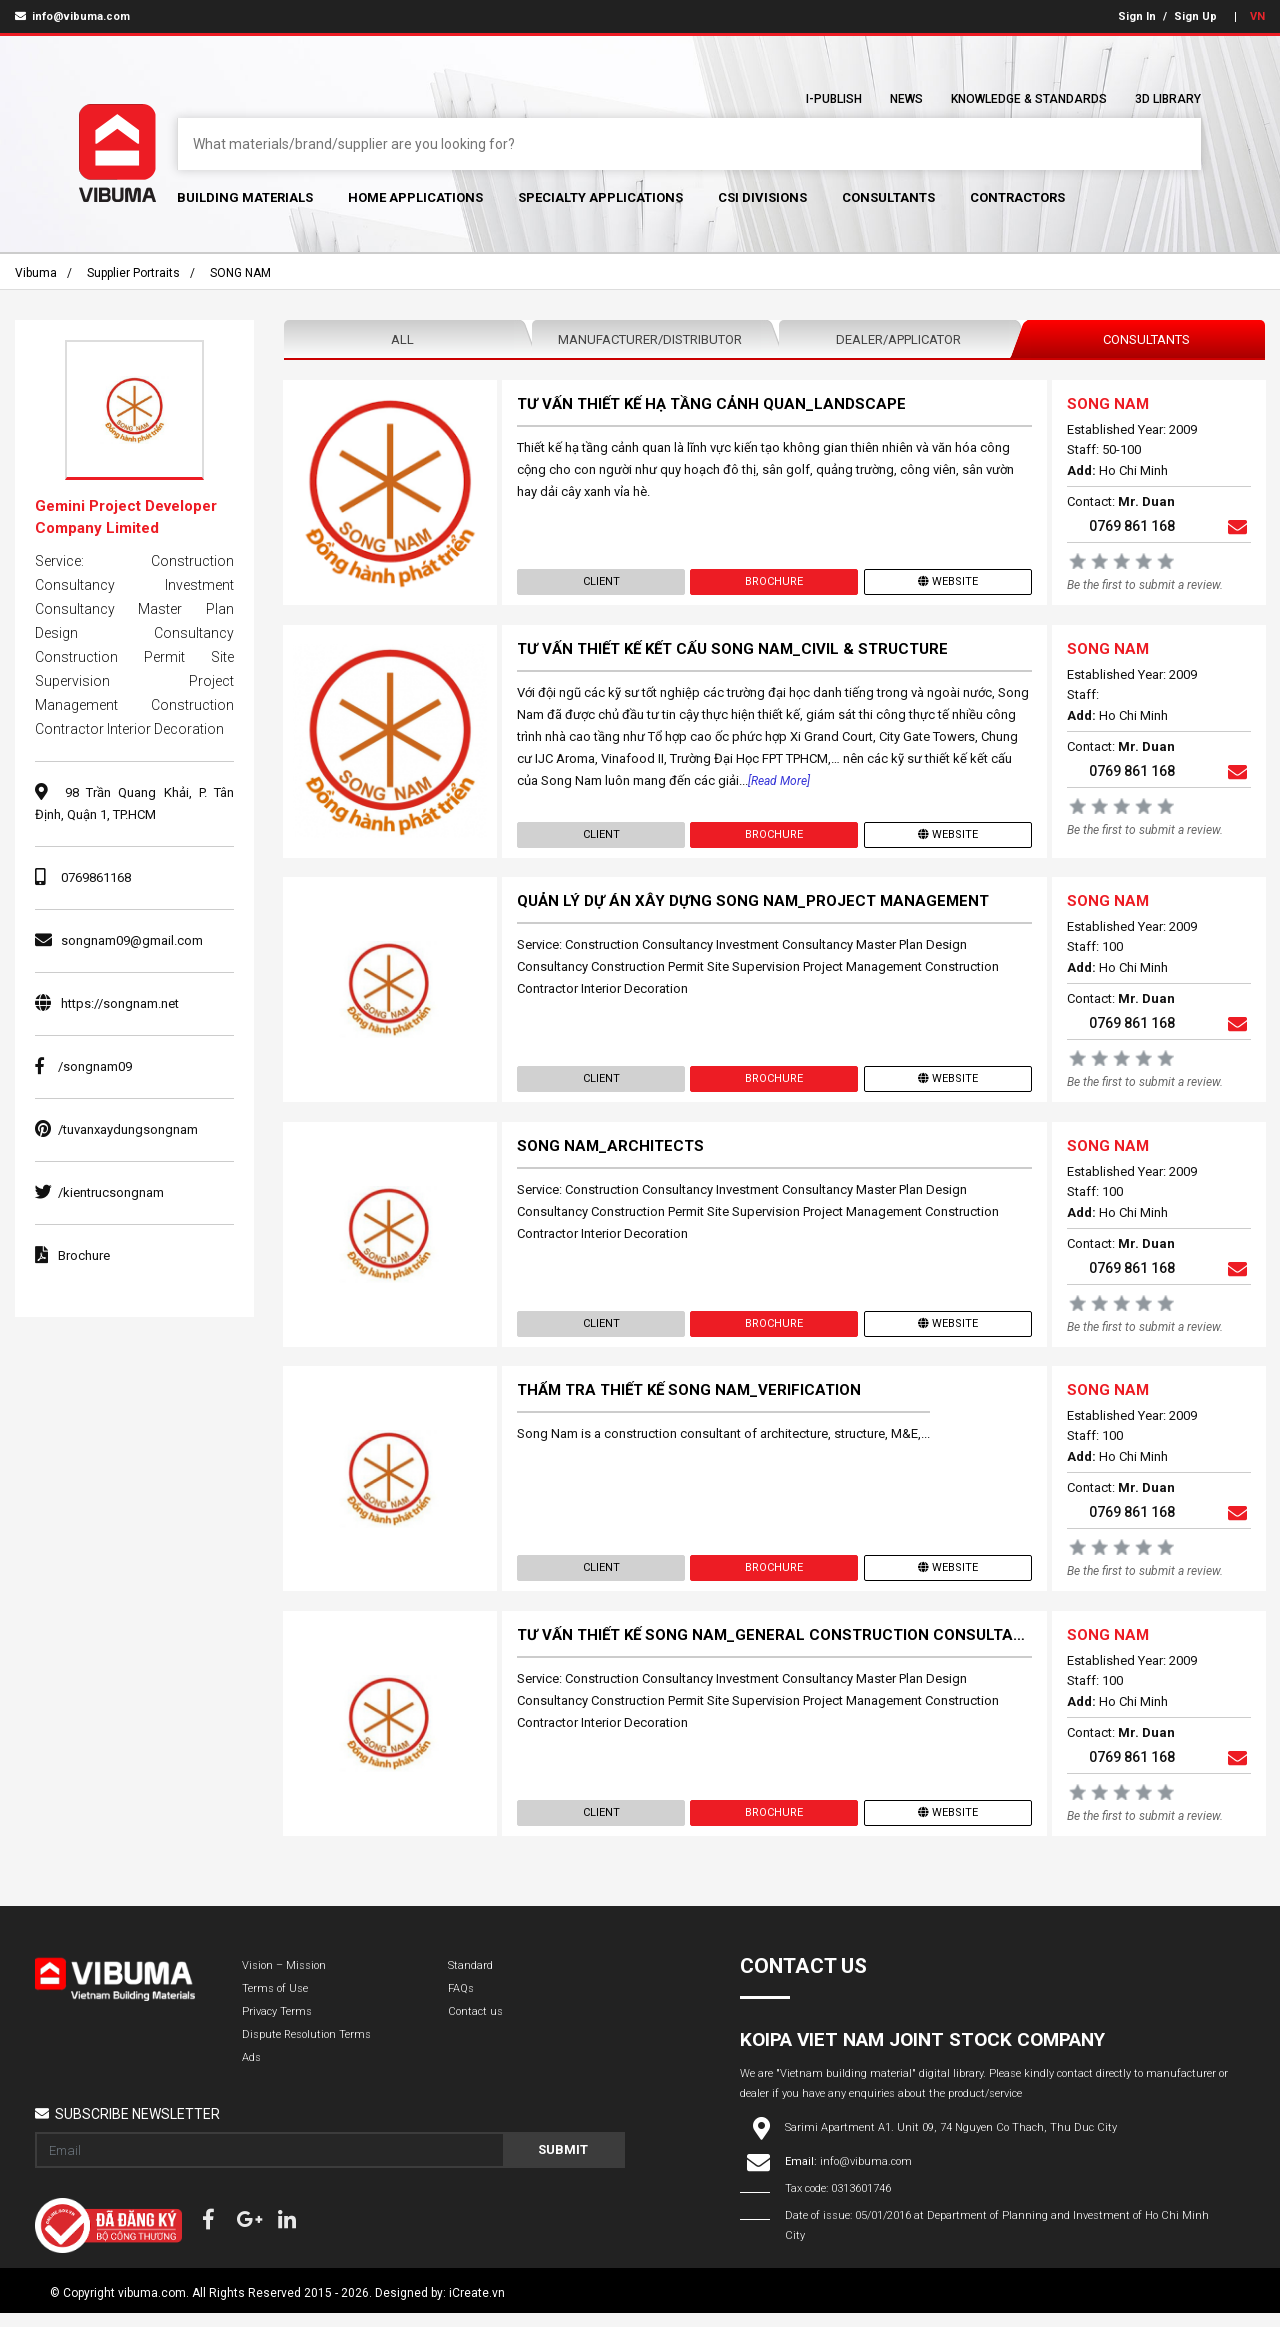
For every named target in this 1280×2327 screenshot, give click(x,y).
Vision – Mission (284, 1979)
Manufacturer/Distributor (650, 339)
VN (1257, 16)
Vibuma (36, 273)
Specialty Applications (600, 197)
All (402, 339)
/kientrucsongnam (99, 1192)
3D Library (1168, 99)
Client (601, 582)
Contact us (475, 2025)
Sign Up (1195, 16)
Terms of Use (275, 2002)
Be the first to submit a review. (1144, 586)
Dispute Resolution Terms (306, 2048)
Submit (563, 2163)
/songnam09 (83, 1066)
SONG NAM (240, 273)
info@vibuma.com (72, 16)
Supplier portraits (133, 273)
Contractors (1017, 197)
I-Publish (834, 99)
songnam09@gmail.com (132, 940)
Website (947, 582)
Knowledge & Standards (1029, 99)
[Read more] (780, 784)
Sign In (1137, 16)
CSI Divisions (762, 197)
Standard (470, 1979)
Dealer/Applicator (898, 339)
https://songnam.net (120, 1003)
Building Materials (245, 197)
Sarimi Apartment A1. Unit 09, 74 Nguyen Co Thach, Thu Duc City (951, 2141)
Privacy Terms (277, 2025)
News (906, 99)
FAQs (461, 2002)
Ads (251, 2071)
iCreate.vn (477, 2307)
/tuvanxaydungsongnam (116, 1129)
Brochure (774, 582)
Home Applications (415, 197)
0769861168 (96, 877)
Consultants (888, 197)
